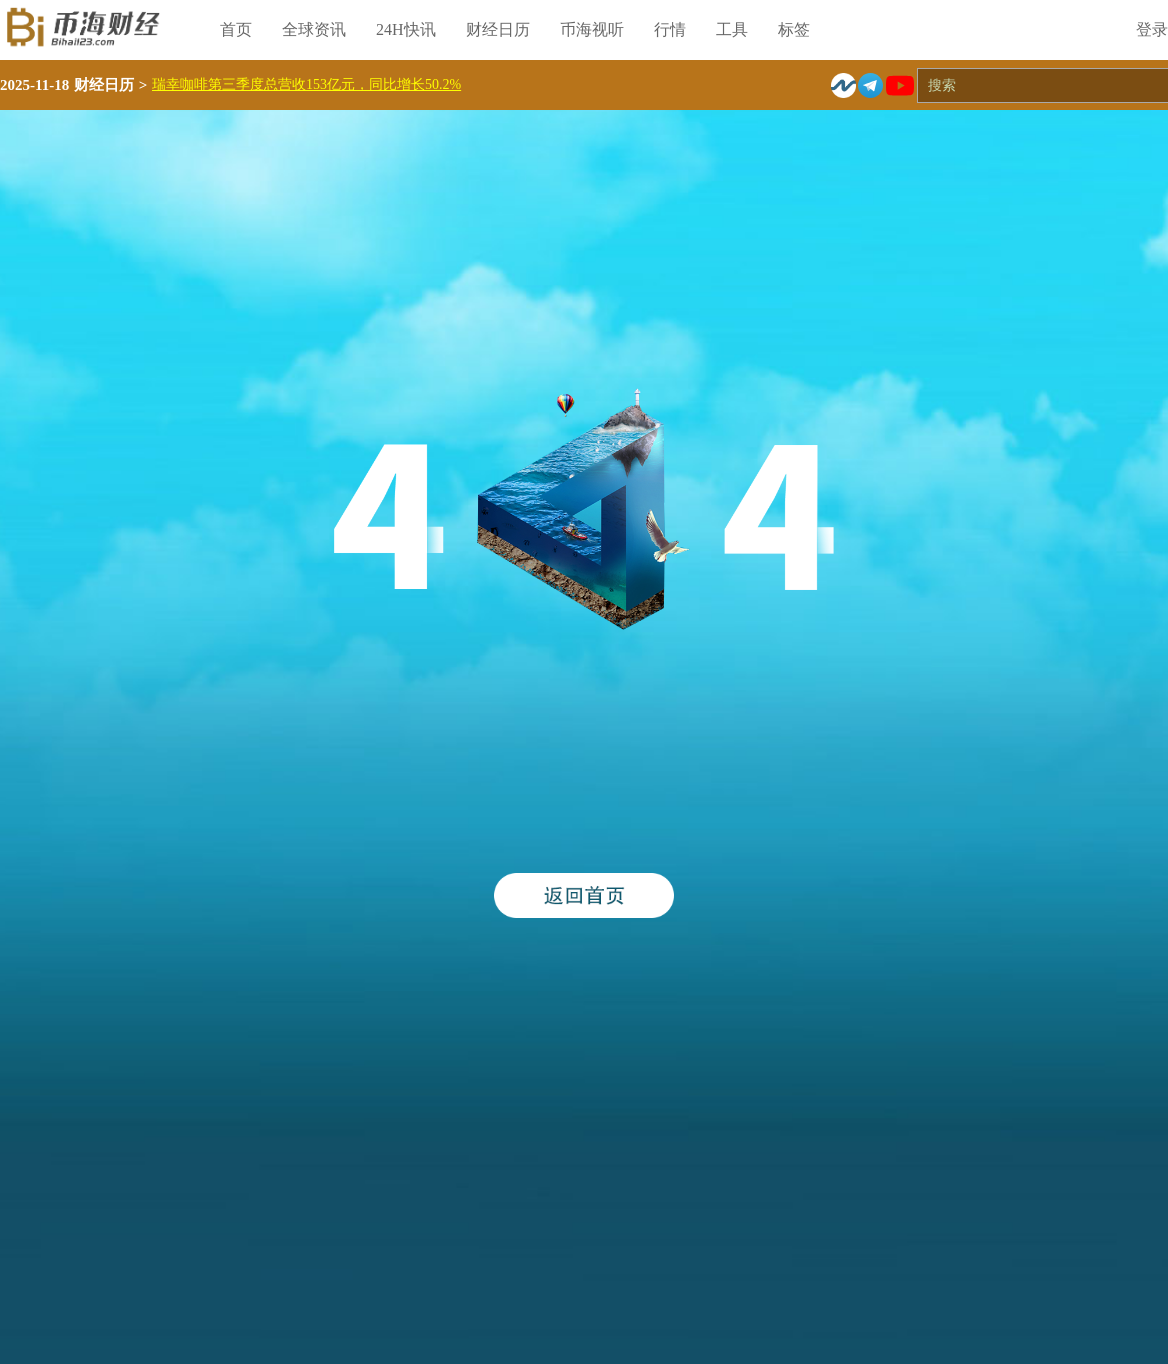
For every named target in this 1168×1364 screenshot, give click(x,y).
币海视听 (592, 29)
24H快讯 (406, 29)
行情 (670, 29)
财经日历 (498, 29)
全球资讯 (314, 29)
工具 (732, 29)
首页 (236, 29)
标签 (794, 29)
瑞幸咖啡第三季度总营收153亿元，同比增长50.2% (306, 84)
